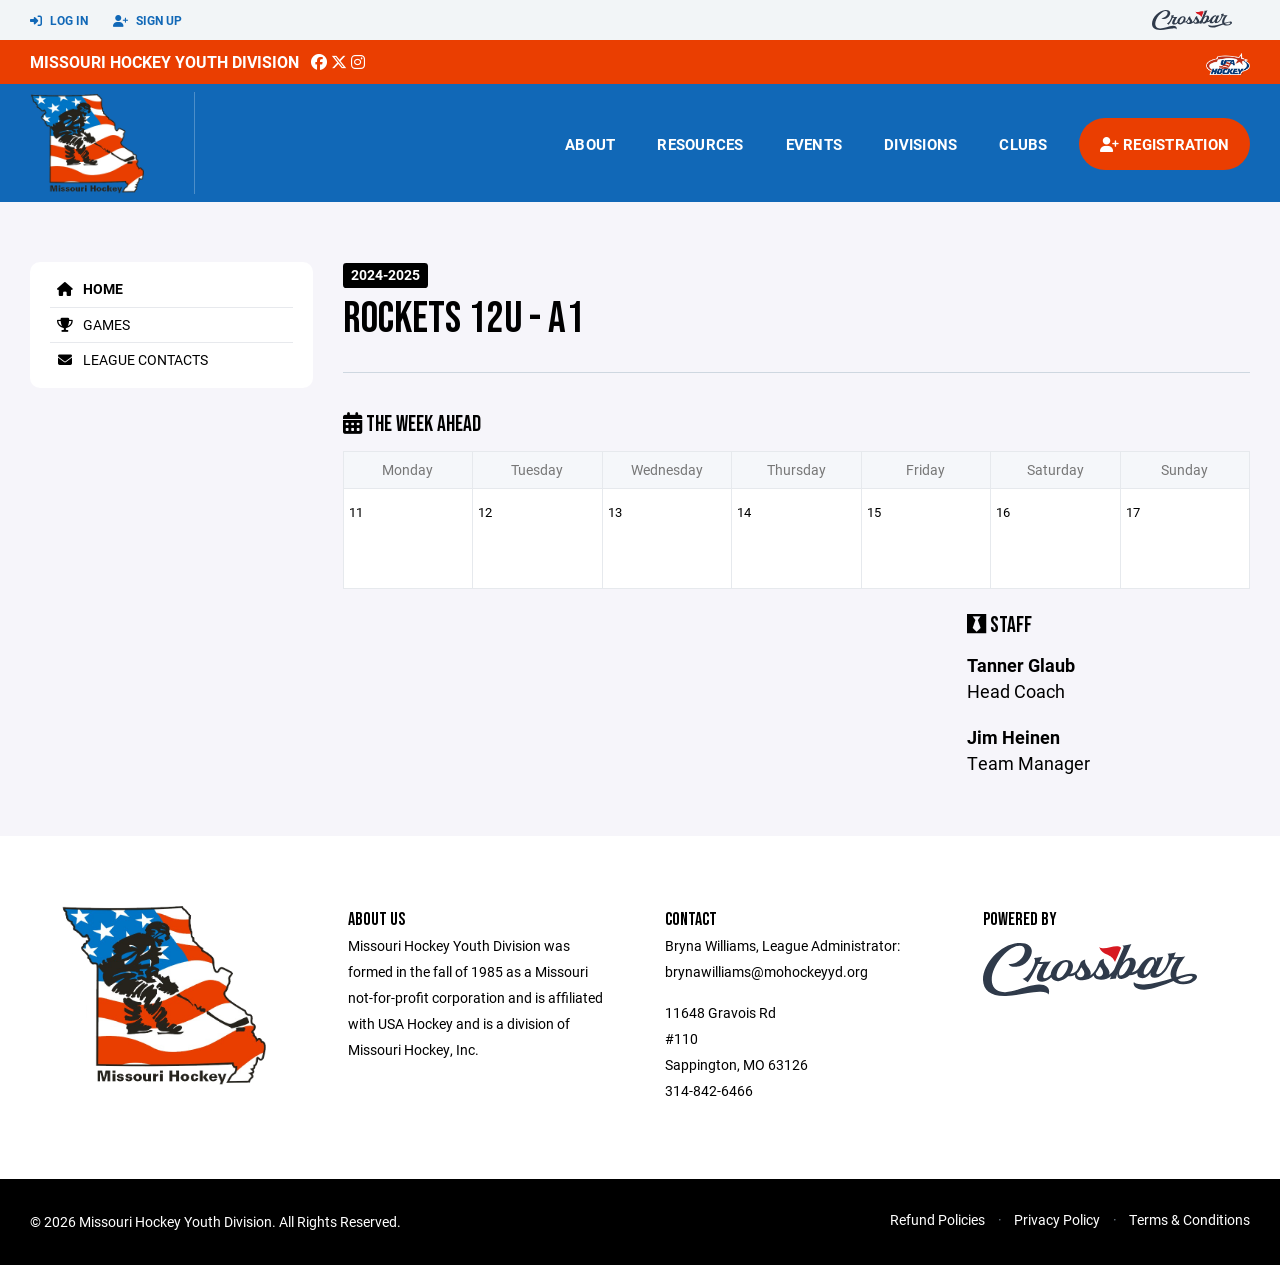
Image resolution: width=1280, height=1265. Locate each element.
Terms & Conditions (1189, 1219)
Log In (59, 21)
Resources (700, 144)
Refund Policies (937, 1219)
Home (86, 288)
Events (814, 144)
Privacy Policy (1057, 1219)
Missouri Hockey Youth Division (164, 61)
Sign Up (147, 21)
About (590, 144)
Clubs (1023, 144)
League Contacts (129, 359)
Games (90, 324)
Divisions (920, 144)
